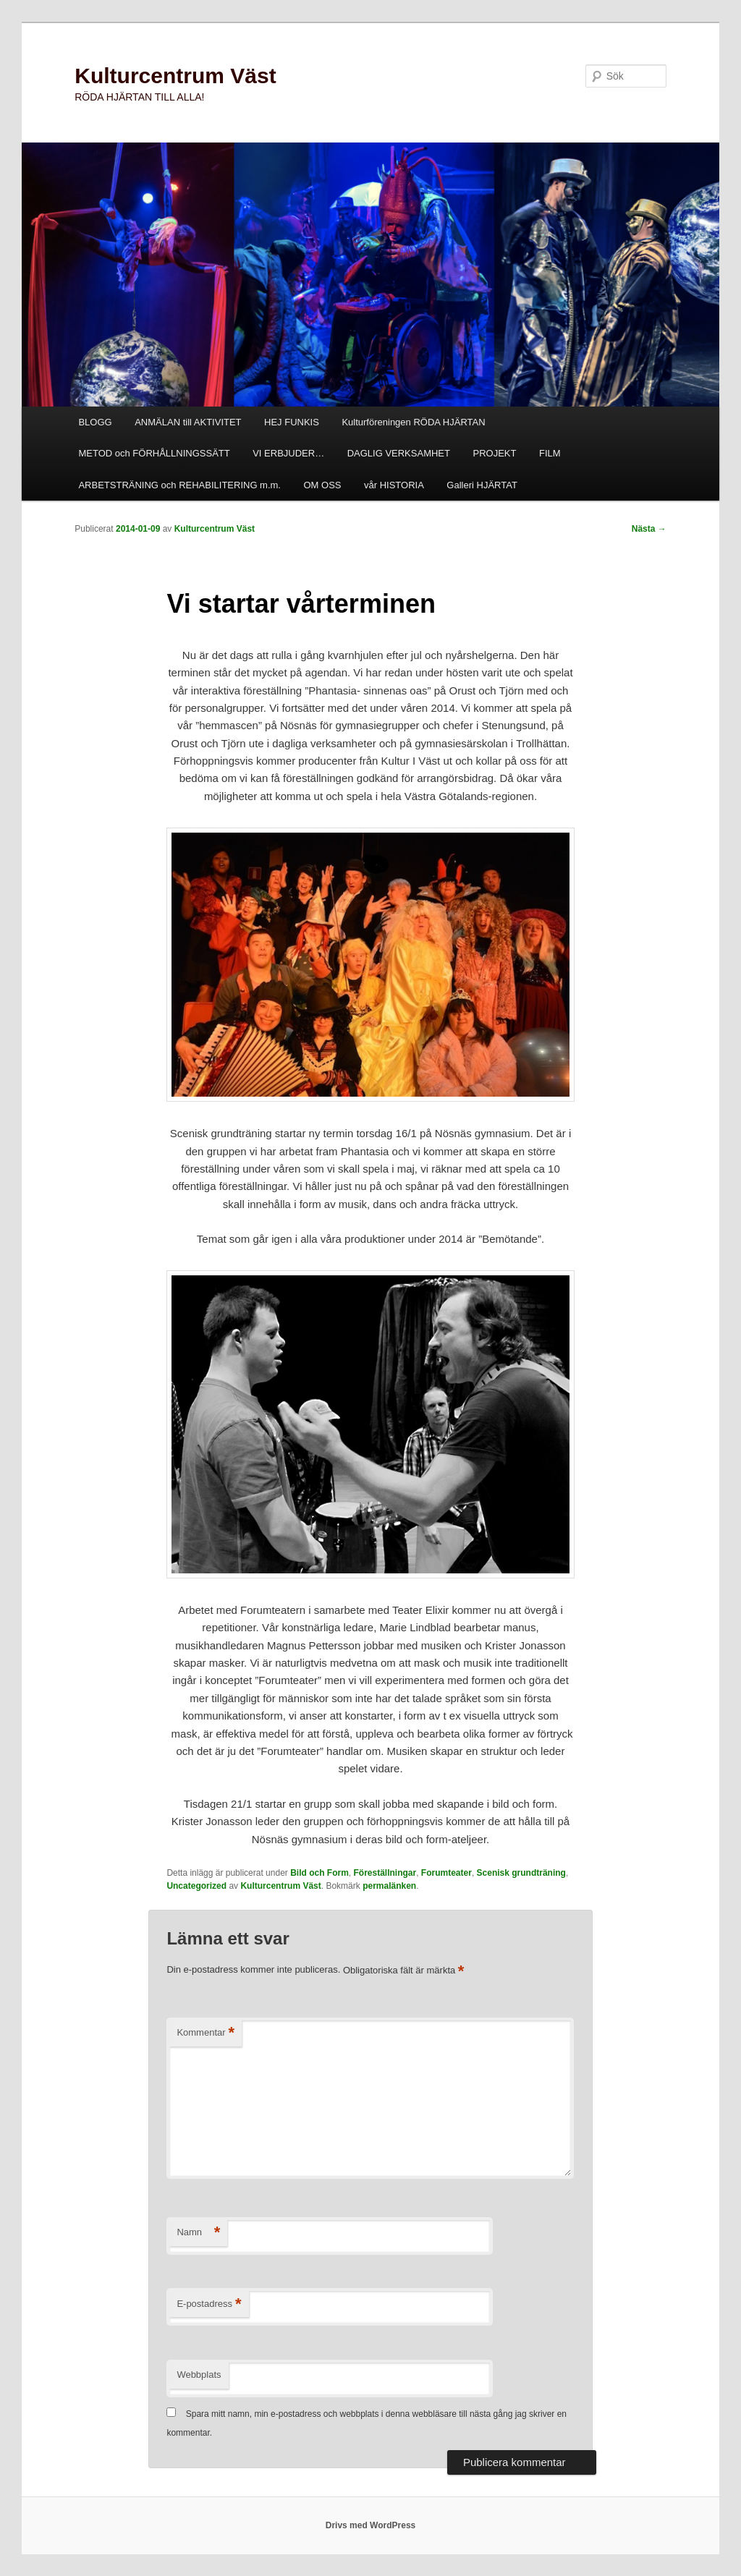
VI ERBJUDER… (288, 453)
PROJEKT (494, 453)
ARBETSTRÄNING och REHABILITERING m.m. (179, 485)
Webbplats (199, 2374)
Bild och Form (319, 1873)
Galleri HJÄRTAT (481, 485)
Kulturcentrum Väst (175, 76)
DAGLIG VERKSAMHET (398, 453)
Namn (198, 2232)
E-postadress (209, 2304)
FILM (550, 453)
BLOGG (94, 422)
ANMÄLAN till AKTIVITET (188, 422)
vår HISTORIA (394, 485)
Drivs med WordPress (371, 2525)
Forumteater (446, 1873)
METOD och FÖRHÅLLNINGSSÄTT (153, 453)
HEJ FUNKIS (291, 422)
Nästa (649, 529)
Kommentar (205, 2033)
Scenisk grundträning (521, 1873)
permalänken (389, 1886)
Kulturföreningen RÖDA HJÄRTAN (413, 422)
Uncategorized (196, 1886)
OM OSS (322, 485)
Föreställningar (385, 1873)
